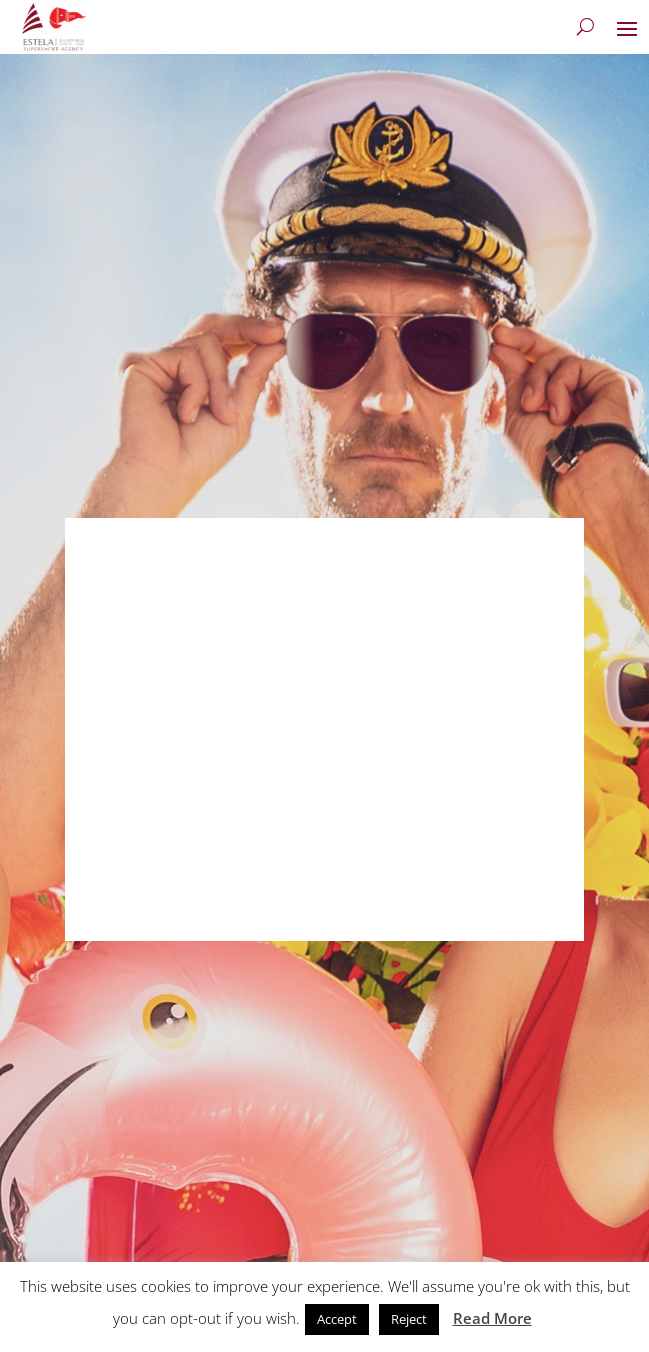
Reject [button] (409, 1319)
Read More (492, 1318)
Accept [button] (337, 1319)
